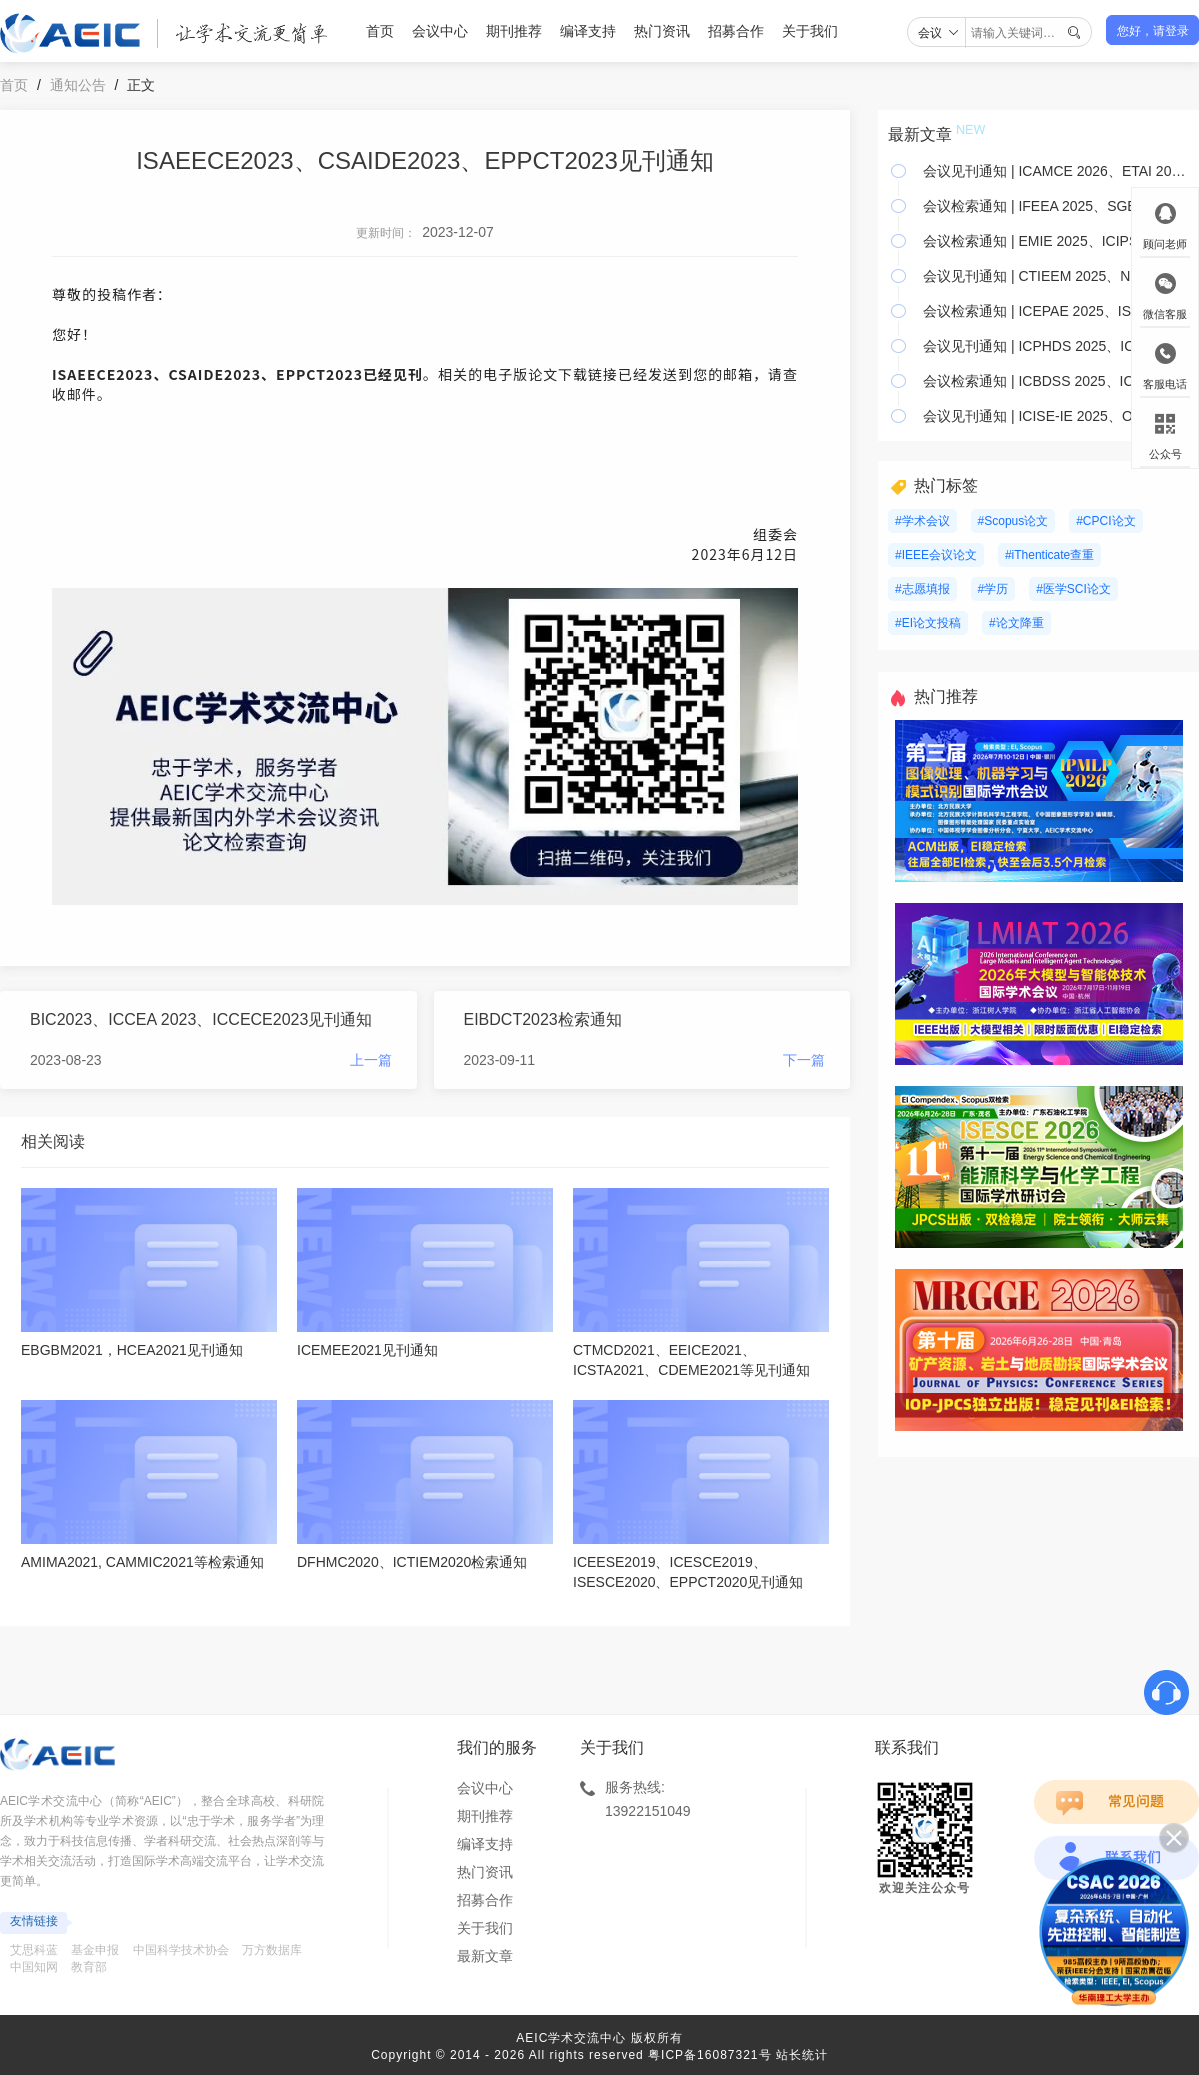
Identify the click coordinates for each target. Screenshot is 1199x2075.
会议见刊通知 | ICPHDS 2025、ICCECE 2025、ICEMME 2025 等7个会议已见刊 (1056, 346)
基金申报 (95, 1950)
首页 (380, 31)
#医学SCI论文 (1073, 589)
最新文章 (485, 1956)
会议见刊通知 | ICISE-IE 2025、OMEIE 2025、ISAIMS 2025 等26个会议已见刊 (1056, 416)
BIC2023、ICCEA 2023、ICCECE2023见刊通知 (201, 1019)
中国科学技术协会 (181, 1950)
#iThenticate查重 (1049, 555)
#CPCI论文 (1105, 521)
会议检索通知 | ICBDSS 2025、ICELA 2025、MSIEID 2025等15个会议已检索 (1056, 381)
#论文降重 (1016, 623)
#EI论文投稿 (928, 623)
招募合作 (736, 31)
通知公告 (78, 85)
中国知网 (34, 1967)
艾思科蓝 (34, 1950)
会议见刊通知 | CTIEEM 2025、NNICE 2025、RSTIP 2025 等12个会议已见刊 (1056, 276)
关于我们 (810, 31)
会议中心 (440, 31)
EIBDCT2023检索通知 (543, 1019)
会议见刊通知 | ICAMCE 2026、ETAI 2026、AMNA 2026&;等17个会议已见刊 (1056, 171)
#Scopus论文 (1013, 521)
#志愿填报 (922, 589)
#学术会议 (922, 521)
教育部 (89, 1967)
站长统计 (802, 2055)
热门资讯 (662, 31)
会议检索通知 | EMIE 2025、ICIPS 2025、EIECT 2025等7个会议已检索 (1056, 241)
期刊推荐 (514, 31)
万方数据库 (272, 1950)
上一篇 (371, 1060)
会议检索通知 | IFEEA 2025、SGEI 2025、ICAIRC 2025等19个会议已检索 (1056, 206)
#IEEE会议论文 (936, 555)
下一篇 (804, 1060)
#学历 (993, 589)
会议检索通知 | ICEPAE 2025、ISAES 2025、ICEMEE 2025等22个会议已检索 (1056, 311)
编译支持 (588, 31)
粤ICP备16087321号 (709, 2055)
